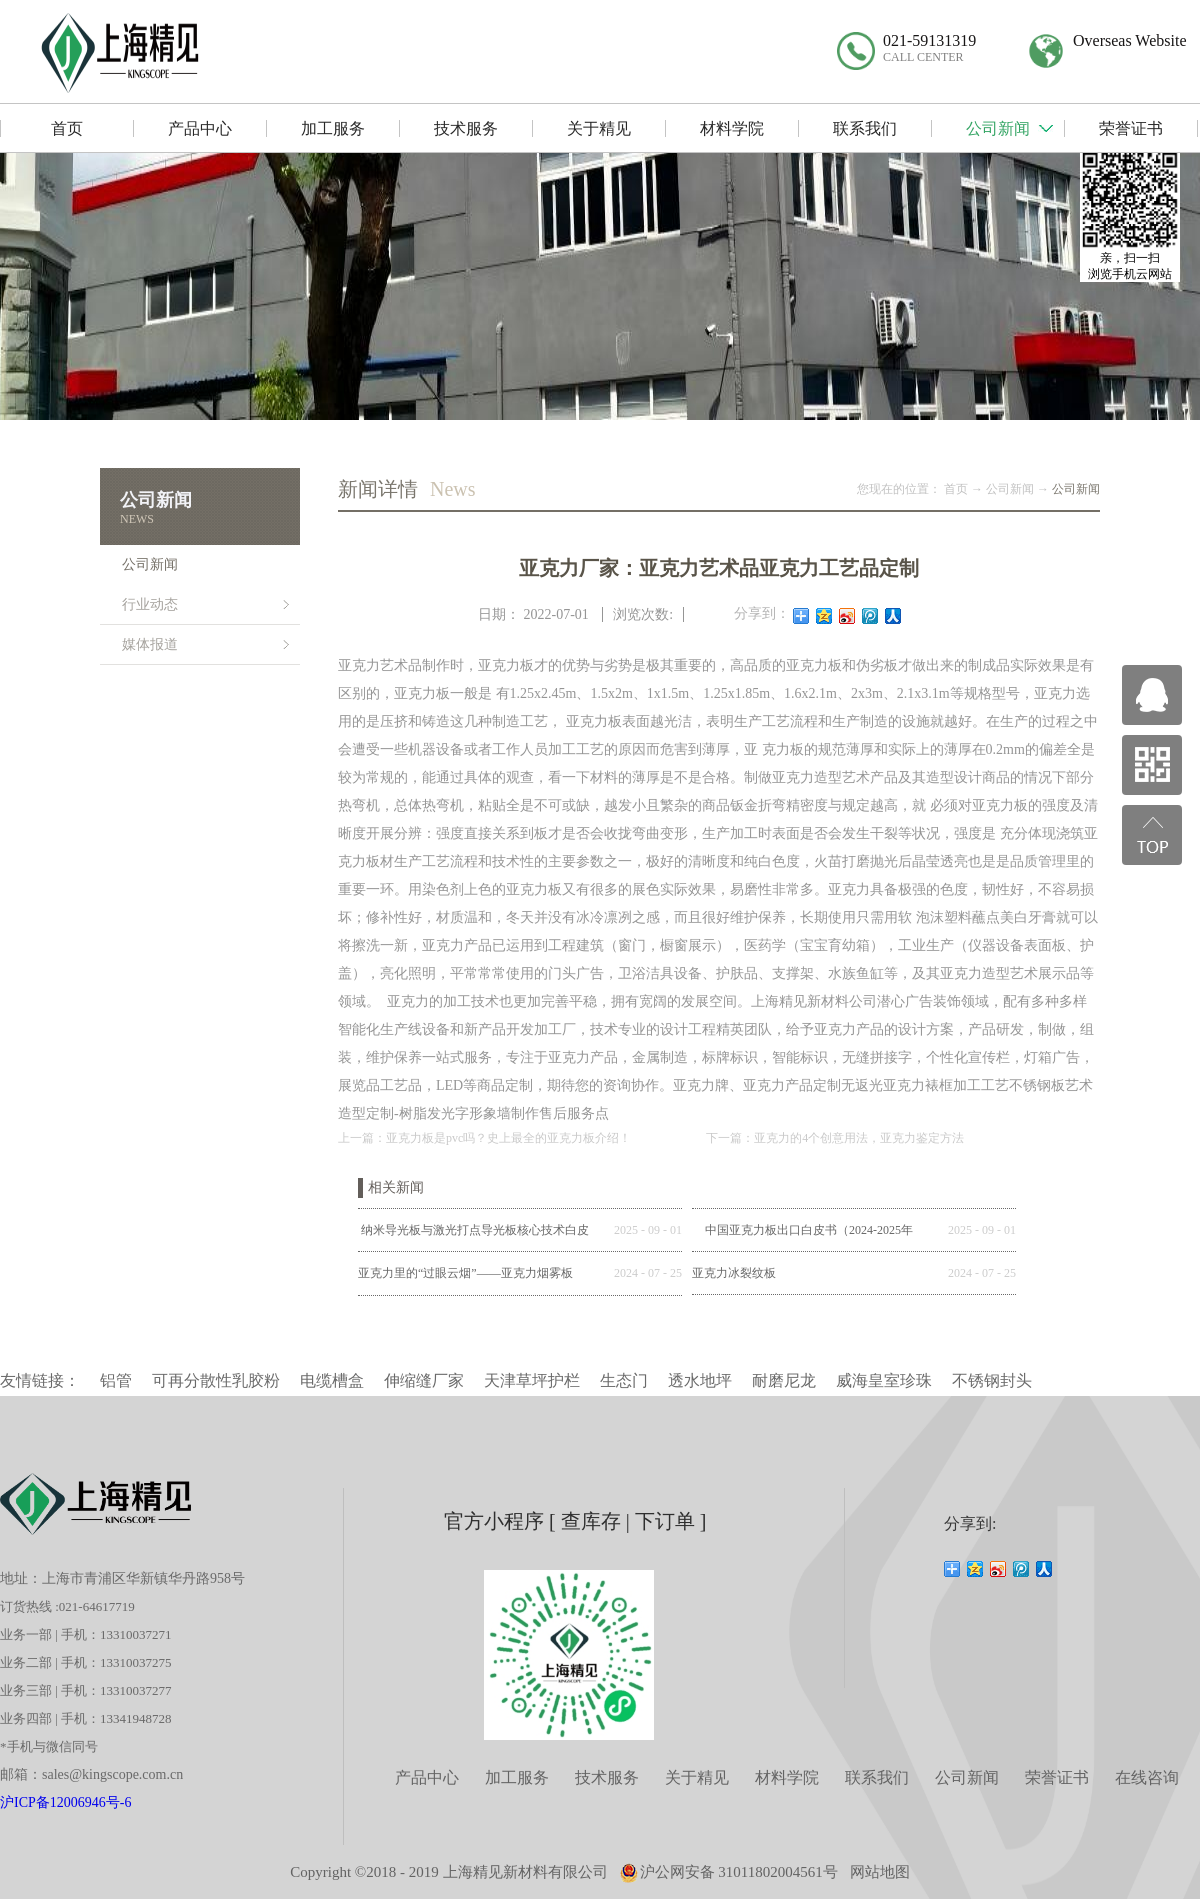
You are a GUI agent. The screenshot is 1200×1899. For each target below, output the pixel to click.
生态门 (624, 1380)
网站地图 (880, 1872)
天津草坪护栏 (532, 1380)
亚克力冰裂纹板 (734, 1273)
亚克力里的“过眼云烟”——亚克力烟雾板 (465, 1273)
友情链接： (40, 1380)
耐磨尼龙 (784, 1380)
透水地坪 (700, 1380)
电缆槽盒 (332, 1380)
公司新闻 (1010, 489)
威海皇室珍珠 (884, 1380)
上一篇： (484, 1138)
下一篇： (835, 1138)
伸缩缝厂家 (424, 1380)
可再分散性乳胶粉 (216, 1380)
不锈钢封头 (992, 1380)
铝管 (116, 1380)
